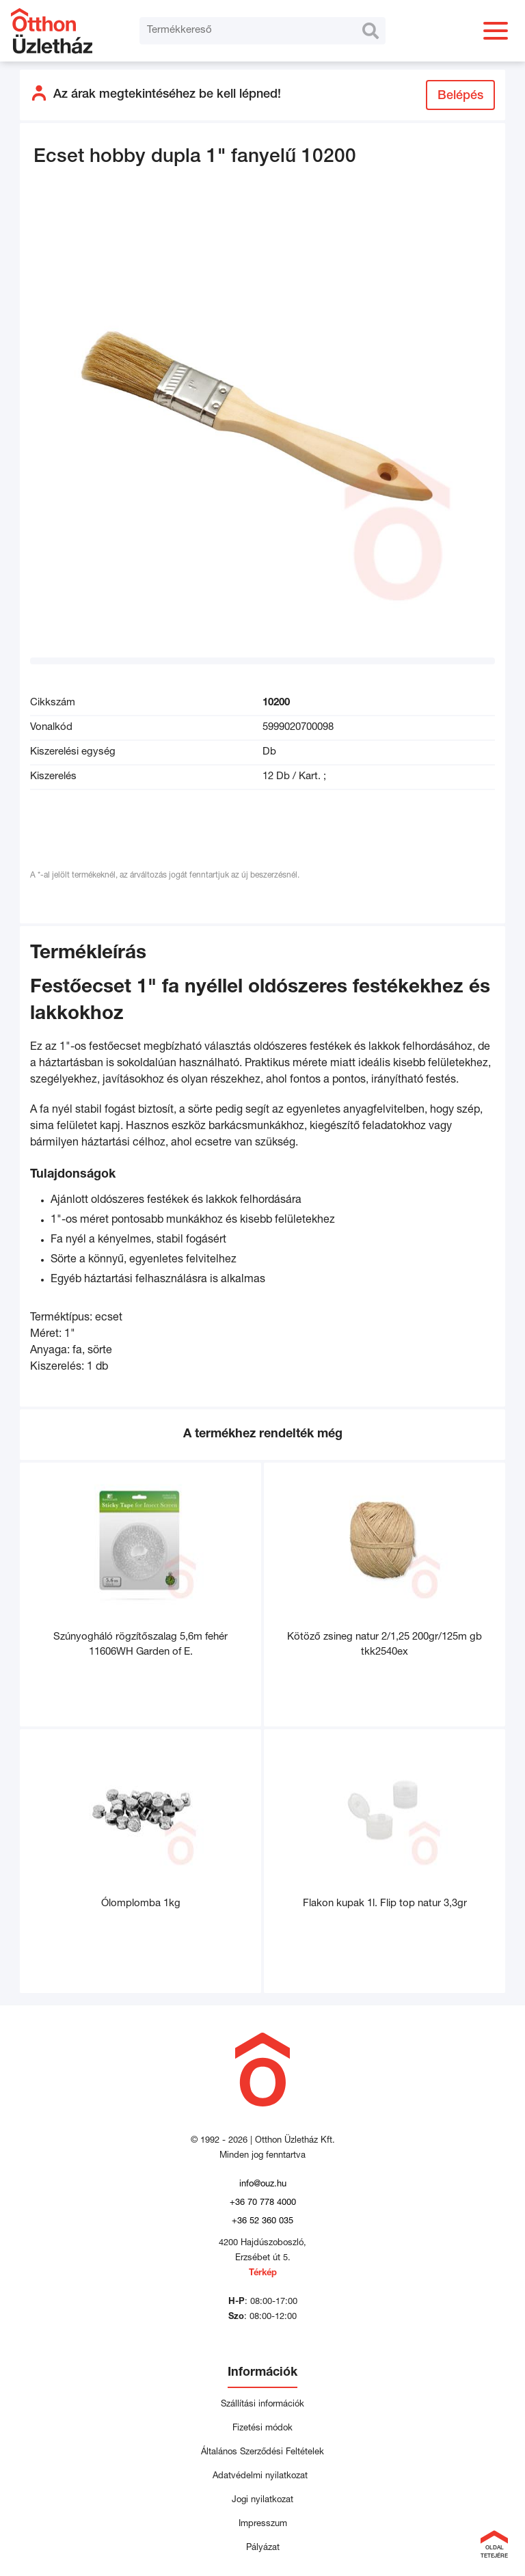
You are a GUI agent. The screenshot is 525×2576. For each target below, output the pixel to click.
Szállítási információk (262, 2404)
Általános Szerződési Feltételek (262, 2452)
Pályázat (263, 2548)
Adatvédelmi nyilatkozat (263, 2476)
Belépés (460, 96)
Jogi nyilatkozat (262, 2500)
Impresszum (263, 2524)
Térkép (263, 2273)
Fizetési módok (262, 2428)
